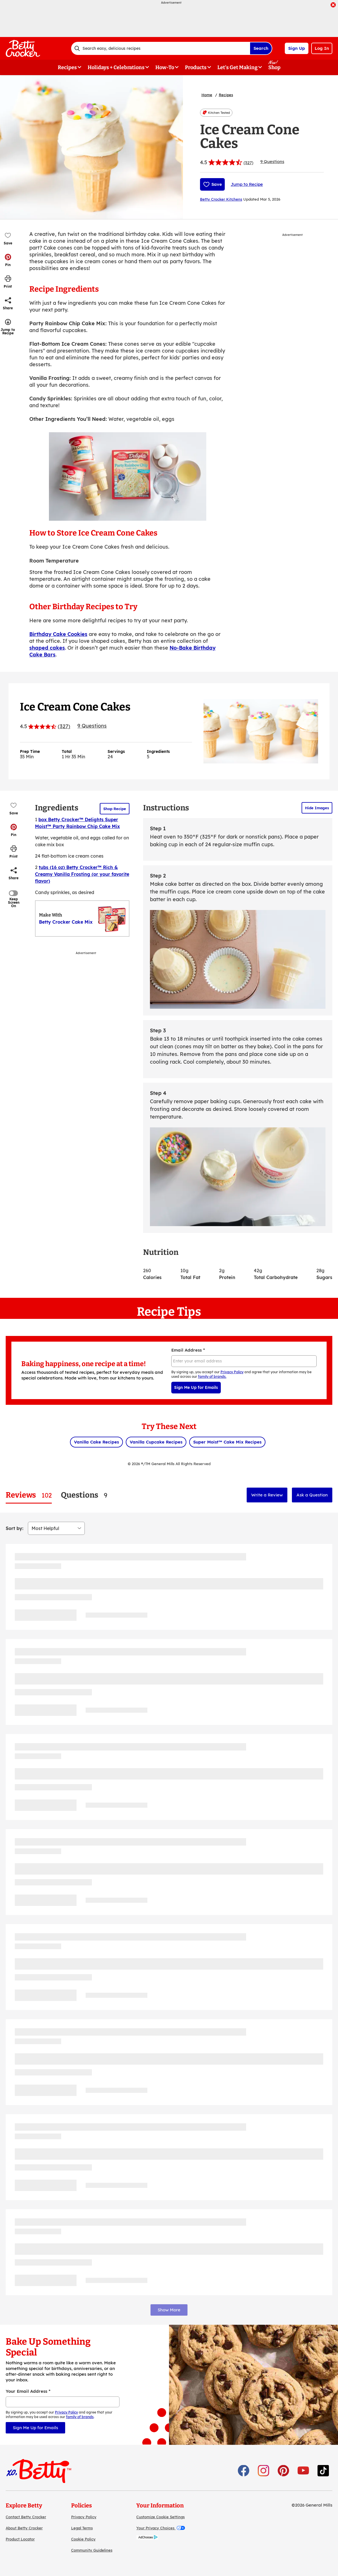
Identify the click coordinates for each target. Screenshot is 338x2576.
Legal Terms (82, 2528)
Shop (274, 67)
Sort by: (14, 1528)
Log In (322, 48)
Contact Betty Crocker (26, 2517)
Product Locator (20, 2539)
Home (206, 94)
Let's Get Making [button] (237, 67)
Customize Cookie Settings (160, 2517)
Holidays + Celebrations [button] (116, 67)
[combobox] (160, 48)
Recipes (226, 94)
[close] (333, 5)
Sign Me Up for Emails (196, 1387)
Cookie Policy (83, 2539)
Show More (169, 2310)
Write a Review (267, 1495)
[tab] (29, 1495)
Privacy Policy (83, 2517)
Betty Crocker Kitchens (221, 199)
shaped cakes (47, 647)
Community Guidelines (91, 2550)
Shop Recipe (114, 808)
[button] (8, 260)
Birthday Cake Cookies (58, 634)
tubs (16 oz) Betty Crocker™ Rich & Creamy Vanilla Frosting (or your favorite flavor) (82, 874)
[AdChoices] (147, 2538)
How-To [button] (164, 67)
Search (260, 48)
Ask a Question (312, 1495)
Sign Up (296, 48)
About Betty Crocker (24, 2528)
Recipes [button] (67, 67)
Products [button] (196, 67)
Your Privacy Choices (160, 2528)
